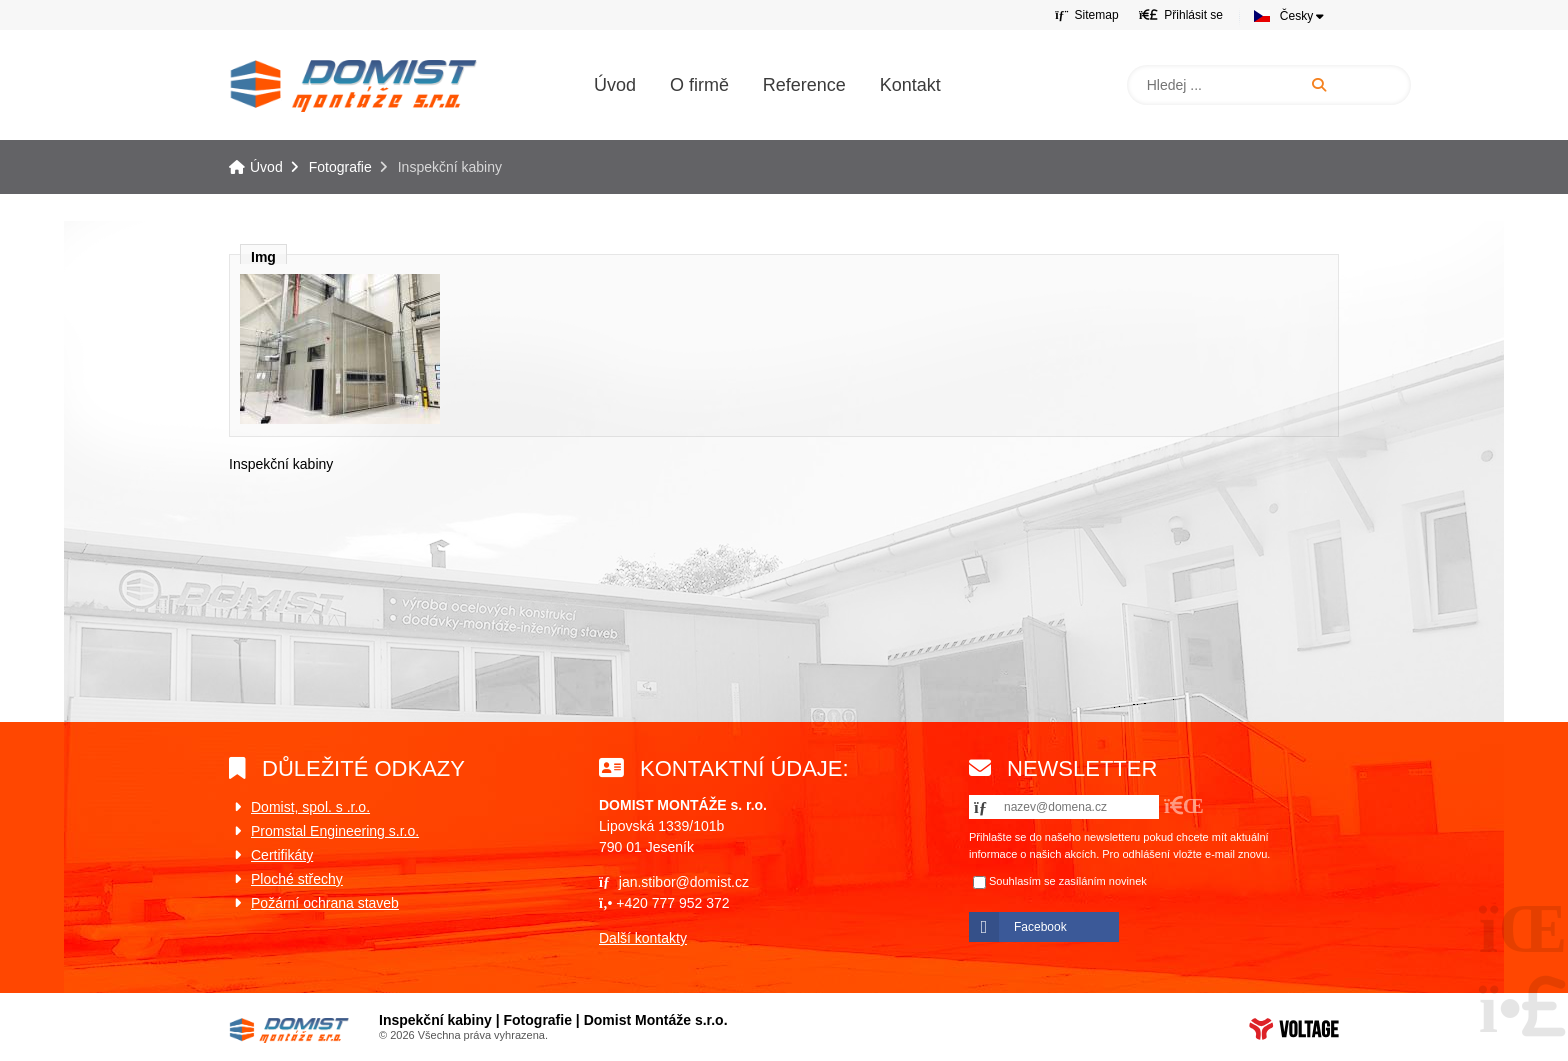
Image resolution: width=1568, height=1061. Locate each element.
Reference (804, 85)
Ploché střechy (297, 879)
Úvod (353, 86)
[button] (1181, 14)
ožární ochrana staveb (329, 903)
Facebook (1040, 927)
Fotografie (340, 167)
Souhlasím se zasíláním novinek (1068, 881)
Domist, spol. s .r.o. (310, 807)
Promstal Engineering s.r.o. (335, 831)
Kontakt (910, 85)
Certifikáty (282, 855)
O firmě (699, 85)
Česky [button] (1296, 16)
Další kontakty (643, 938)
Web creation (1294, 1029)
